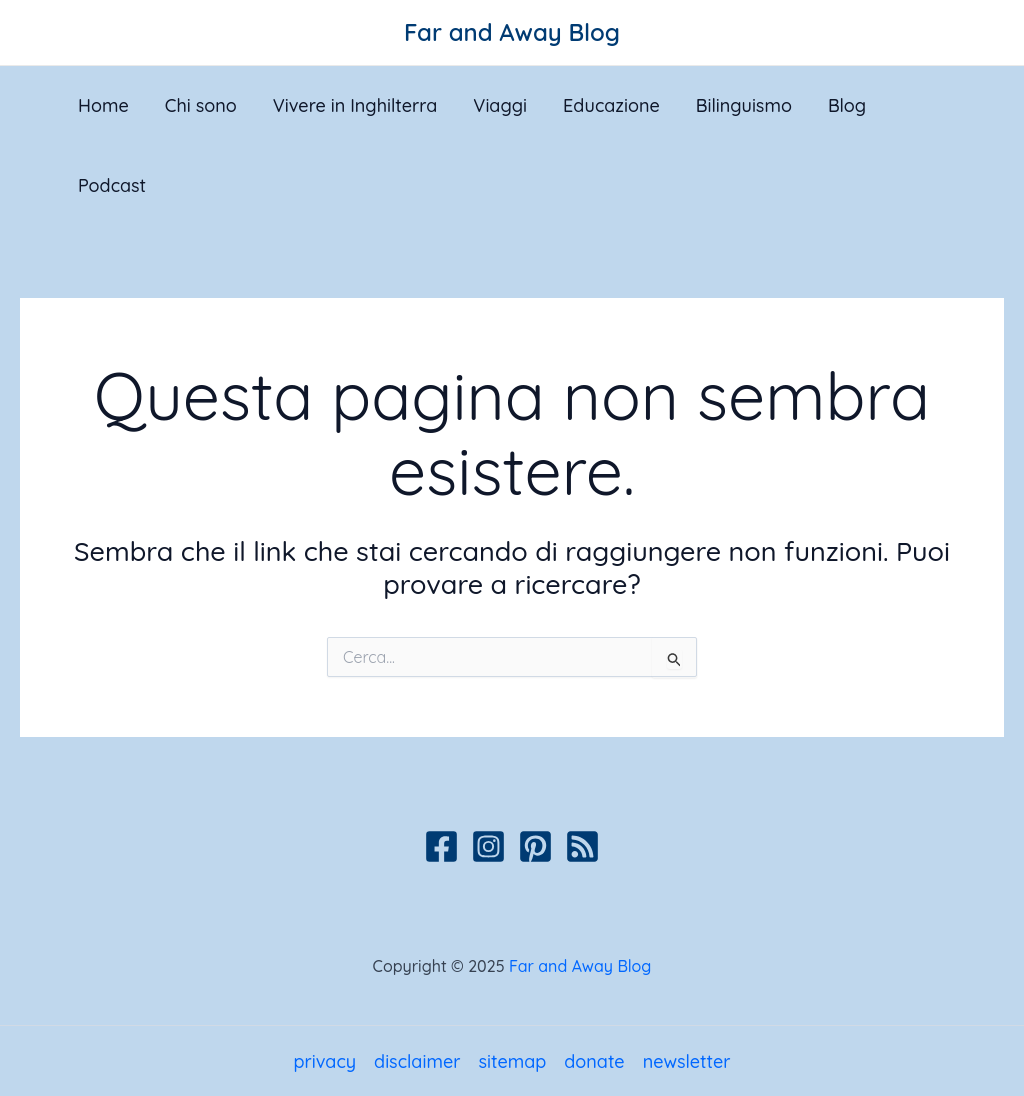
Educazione (611, 105)
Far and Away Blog (512, 32)
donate (594, 1061)
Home (103, 105)
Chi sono (201, 105)
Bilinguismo (744, 105)
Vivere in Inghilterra (355, 105)
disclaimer (417, 1061)
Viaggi (500, 105)
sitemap (512, 1061)
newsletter (687, 1061)
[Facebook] (441, 846)
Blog (847, 105)
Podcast (112, 185)
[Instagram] (488, 846)
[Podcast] (582, 846)
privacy (324, 1061)
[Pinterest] (535, 846)
